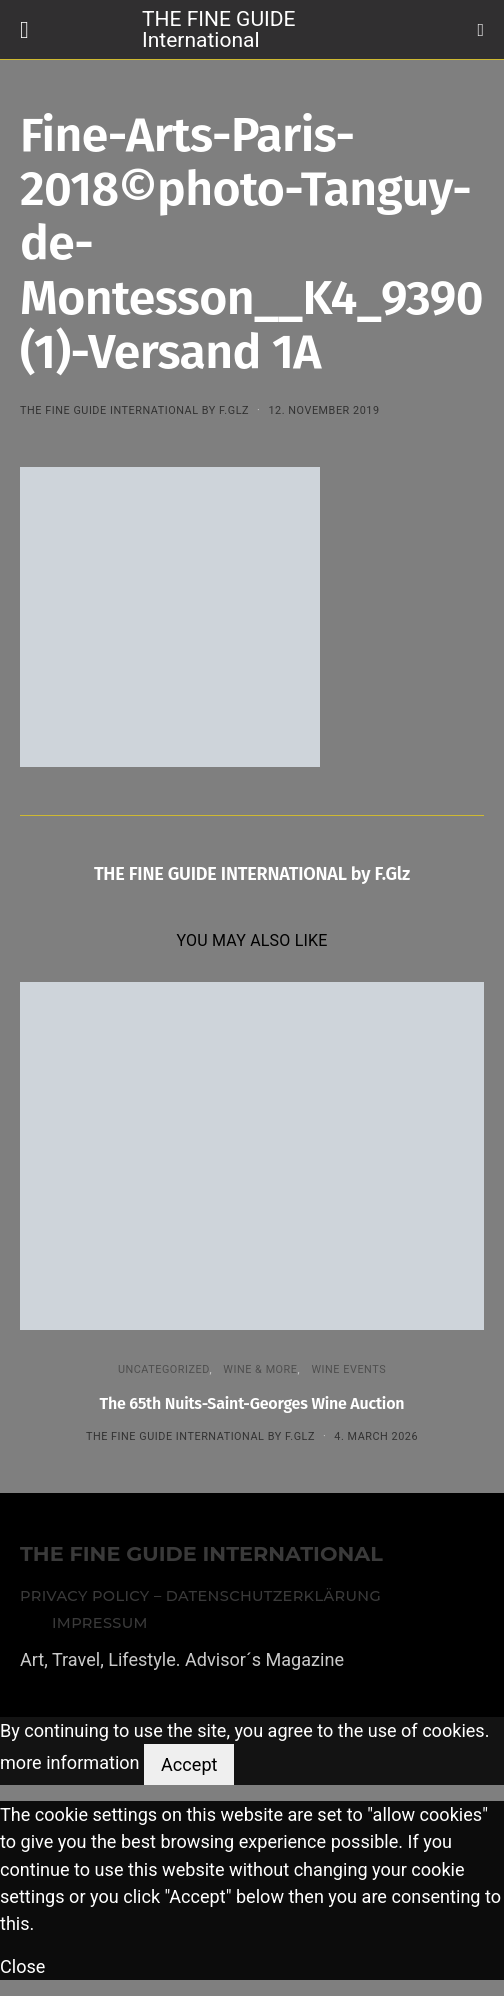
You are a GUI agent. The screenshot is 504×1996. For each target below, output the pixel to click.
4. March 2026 (376, 1436)
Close (22, 1966)
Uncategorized (164, 1369)
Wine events (348, 1369)
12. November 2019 (323, 410)
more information (70, 1763)
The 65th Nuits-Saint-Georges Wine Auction (252, 1403)
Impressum (100, 1623)
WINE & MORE (260, 1369)
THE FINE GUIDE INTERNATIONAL (201, 1554)
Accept (189, 1764)
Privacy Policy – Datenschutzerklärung (200, 1596)
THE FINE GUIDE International (218, 28)
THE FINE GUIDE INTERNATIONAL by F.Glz (134, 410)
